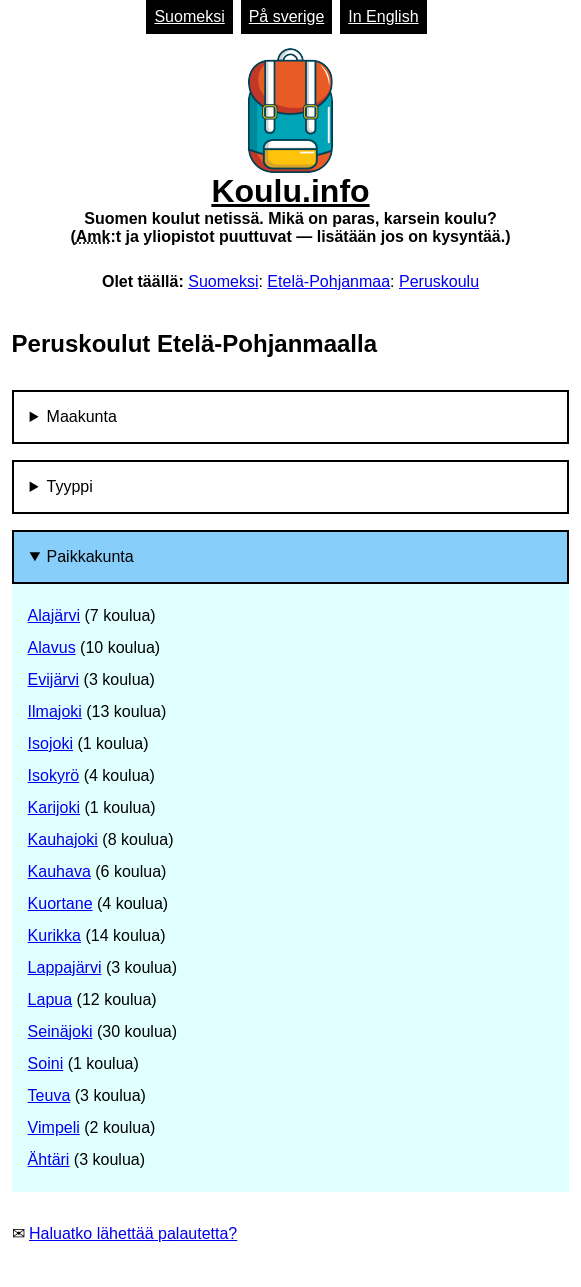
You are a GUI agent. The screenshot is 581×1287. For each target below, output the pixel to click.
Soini (46, 1063)
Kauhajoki (63, 839)
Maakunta (82, 416)
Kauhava (59, 871)
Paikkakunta (90, 556)
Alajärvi (54, 615)
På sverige (287, 16)
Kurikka (54, 935)
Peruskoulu (439, 281)
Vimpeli (54, 1127)
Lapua (50, 999)
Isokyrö (54, 775)
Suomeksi (189, 16)
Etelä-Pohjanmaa (328, 281)
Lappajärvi (65, 967)
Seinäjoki (60, 1031)
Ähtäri (49, 1159)
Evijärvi (54, 679)
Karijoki (54, 807)
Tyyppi (70, 486)
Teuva (49, 1095)
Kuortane (60, 903)
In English (383, 16)
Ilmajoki (55, 711)
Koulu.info (290, 147)
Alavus (52, 647)
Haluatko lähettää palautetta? (133, 1233)
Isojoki (50, 743)
